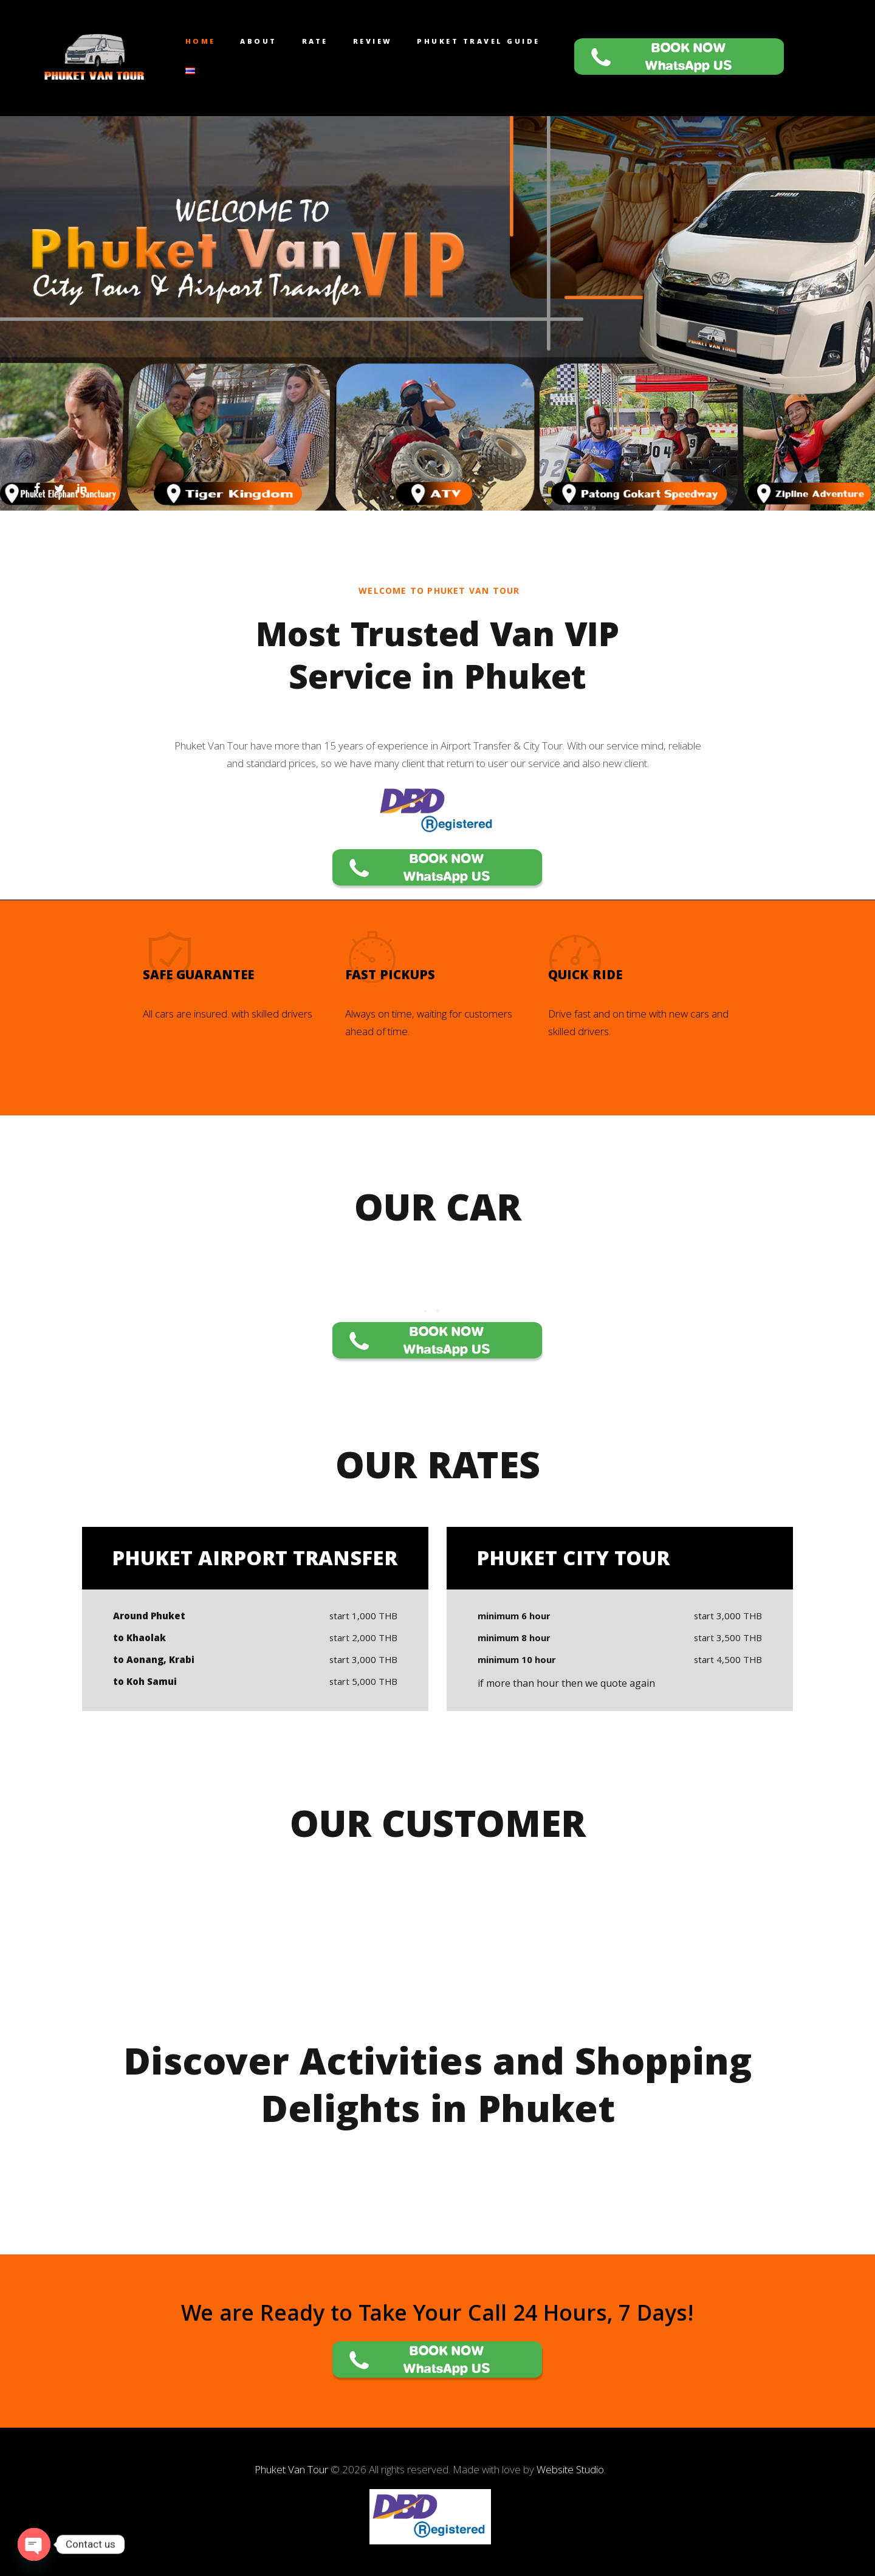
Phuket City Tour (573, 1561)
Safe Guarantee (198, 977)
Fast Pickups (390, 977)
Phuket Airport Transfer (254, 1561)
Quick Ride (585, 977)
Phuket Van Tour (293, 2469)
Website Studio (570, 2469)
